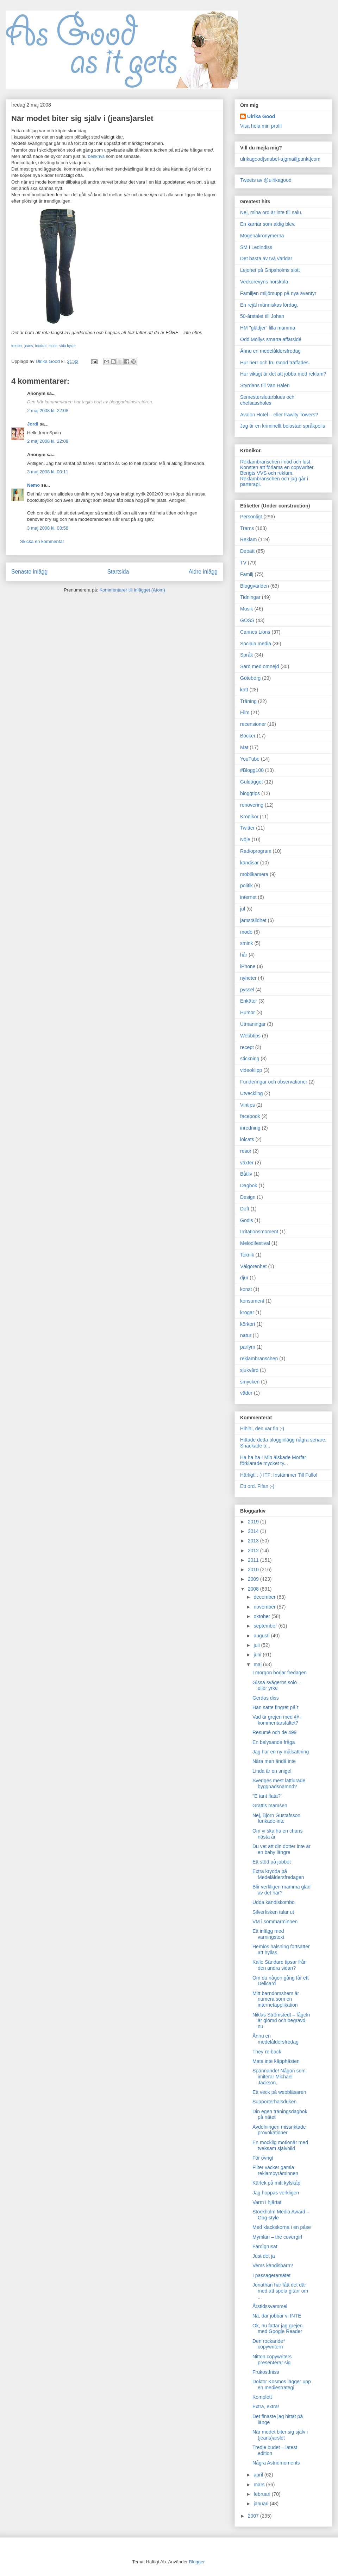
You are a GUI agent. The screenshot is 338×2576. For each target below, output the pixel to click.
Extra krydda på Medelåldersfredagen (278, 1874)
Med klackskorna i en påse (281, 2227)
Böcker (248, 736)
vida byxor (68, 346)
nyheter (248, 978)
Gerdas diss (265, 1698)
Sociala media (255, 643)
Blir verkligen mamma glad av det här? (281, 1890)
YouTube (249, 759)
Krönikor (249, 816)
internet (248, 897)
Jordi (32, 424)
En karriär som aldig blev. (267, 224)
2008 (254, 1589)
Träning (248, 701)
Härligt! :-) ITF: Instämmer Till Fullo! (278, 1475)
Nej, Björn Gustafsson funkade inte (276, 1818)
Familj (246, 574)
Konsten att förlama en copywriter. (277, 467)
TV (243, 562)
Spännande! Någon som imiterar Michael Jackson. (279, 2076)
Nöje (245, 839)
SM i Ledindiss (256, 247)
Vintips (247, 1105)
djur (244, 1277)
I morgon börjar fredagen (279, 1672)
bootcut (40, 346)
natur (245, 1335)
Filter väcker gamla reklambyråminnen (275, 2170)
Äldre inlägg (203, 572)
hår (243, 955)
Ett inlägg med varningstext (268, 1934)
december (265, 1597)
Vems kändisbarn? (272, 2265)
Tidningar (250, 597)
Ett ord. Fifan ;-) (257, 1486)
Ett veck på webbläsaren (279, 2092)
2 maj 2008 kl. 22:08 (47, 410)
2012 (254, 1550)
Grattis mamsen (269, 1805)
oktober (262, 1616)
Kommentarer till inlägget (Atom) (132, 590)
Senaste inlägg (29, 572)
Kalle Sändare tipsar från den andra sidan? (279, 1965)
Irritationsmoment (259, 1231)
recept (247, 1047)
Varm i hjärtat (266, 2202)
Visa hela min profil (261, 126)
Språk (246, 655)
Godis (246, 1220)
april (259, 2475)
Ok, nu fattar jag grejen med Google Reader (277, 2328)
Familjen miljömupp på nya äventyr (278, 293)
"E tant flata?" (267, 1796)
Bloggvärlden (254, 586)
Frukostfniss (265, 2372)
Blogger (197, 2561)
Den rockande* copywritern (268, 2344)
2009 (254, 1579)
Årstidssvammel (269, 2306)
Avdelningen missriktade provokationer (279, 2130)
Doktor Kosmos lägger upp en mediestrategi (281, 2384)
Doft (244, 1209)
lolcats (247, 1139)
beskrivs (96, 156)
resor (245, 1151)
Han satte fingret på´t (275, 1707)
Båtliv (246, 1174)
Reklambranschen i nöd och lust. (276, 462)
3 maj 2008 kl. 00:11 (47, 471)
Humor (247, 1012)
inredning (250, 1128)
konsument (252, 1301)
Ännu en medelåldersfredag (270, 351)
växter (247, 1162)
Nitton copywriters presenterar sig (272, 2359)
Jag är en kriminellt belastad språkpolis (282, 426)
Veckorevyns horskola (264, 282)
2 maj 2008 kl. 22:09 (47, 441)
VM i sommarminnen (275, 1921)
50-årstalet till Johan (262, 316)
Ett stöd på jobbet (271, 1862)
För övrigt (262, 2158)
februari (262, 2494)
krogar (247, 1312)
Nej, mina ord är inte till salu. (271, 212)
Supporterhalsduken (274, 2101)
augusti (262, 1635)
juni (258, 1654)
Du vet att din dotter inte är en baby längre (281, 1849)
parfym (247, 1347)
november (265, 1607)
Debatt (247, 551)
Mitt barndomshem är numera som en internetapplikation (275, 1999)
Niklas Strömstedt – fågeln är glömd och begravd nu (281, 2021)
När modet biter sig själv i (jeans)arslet (280, 2435)
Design (248, 1197)
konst (246, 1289)
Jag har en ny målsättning (280, 1751)
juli (257, 1645)
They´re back (266, 2051)
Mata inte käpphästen (276, 2061)
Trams (247, 528)
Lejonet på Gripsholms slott (270, 270)
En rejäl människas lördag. (269, 305)
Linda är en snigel (272, 1771)
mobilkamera (254, 874)
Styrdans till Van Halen (265, 385)
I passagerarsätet (271, 2275)
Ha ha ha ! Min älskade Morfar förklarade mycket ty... (273, 1460)
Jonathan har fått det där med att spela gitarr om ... (280, 2291)
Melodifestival (255, 1243)
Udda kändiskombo (273, 1902)
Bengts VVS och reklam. (267, 473)
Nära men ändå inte (274, 1761)
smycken (249, 1382)
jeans (28, 346)
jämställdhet (253, 920)
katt (244, 689)
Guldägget (251, 782)
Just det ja (263, 2256)
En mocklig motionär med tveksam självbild (280, 2145)
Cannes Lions (255, 632)
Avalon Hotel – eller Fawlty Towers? (279, 414)
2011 (254, 1560)
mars (260, 2484)
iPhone (248, 966)
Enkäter (248, 1001)
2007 (254, 2516)
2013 (254, 1540)
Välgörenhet (253, 1266)
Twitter (247, 828)
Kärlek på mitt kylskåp (276, 2183)
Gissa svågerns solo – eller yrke (276, 1685)
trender (17, 346)
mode (53, 346)
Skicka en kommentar (42, 541)
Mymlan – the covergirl (277, 2237)
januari (262, 2503)
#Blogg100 (252, 770)
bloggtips (250, 793)
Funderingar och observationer (273, 1082)
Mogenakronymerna (262, 235)
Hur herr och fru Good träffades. (275, 362)
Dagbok (248, 1185)
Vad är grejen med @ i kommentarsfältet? (276, 1720)
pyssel (247, 989)
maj (258, 1664)
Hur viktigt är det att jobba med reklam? (283, 374)
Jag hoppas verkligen (275, 2192)
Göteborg (250, 678)
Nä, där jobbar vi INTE (276, 2316)
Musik (246, 609)
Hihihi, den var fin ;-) (262, 1428)
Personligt (251, 516)
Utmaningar (252, 1024)
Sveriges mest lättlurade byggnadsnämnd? (278, 1783)
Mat (244, 747)
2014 (254, 1531)
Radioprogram (255, 851)
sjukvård (249, 1370)
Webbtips (250, 1035)
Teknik (247, 1255)
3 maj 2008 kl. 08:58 (47, 528)
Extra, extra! (265, 2406)
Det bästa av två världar (266, 258)
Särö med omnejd (259, 666)
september (266, 1626)
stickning (249, 1058)
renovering (251, 805)
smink (246, 943)
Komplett (262, 2397)
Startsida (118, 572)
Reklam (248, 539)
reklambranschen (259, 1358)
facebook (250, 1116)
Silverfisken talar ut (273, 1912)
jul (242, 909)
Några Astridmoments (276, 2463)
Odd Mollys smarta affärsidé (270, 339)
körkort (247, 1324)
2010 (254, 1569)
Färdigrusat (264, 2246)
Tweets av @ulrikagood (266, 180)
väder (246, 1393)
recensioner (253, 724)
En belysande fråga (273, 1742)
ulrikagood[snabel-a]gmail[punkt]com (280, 159)
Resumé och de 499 (274, 1732)
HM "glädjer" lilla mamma (267, 328)
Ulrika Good (261, 116)
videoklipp (251, 1070)
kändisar (249, 862)
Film (244, 712)
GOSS (247, 620)
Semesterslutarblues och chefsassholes (267, 400)
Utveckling (251, 1093)
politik (246, 885)
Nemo (33, 485)
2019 (254, 1521)
